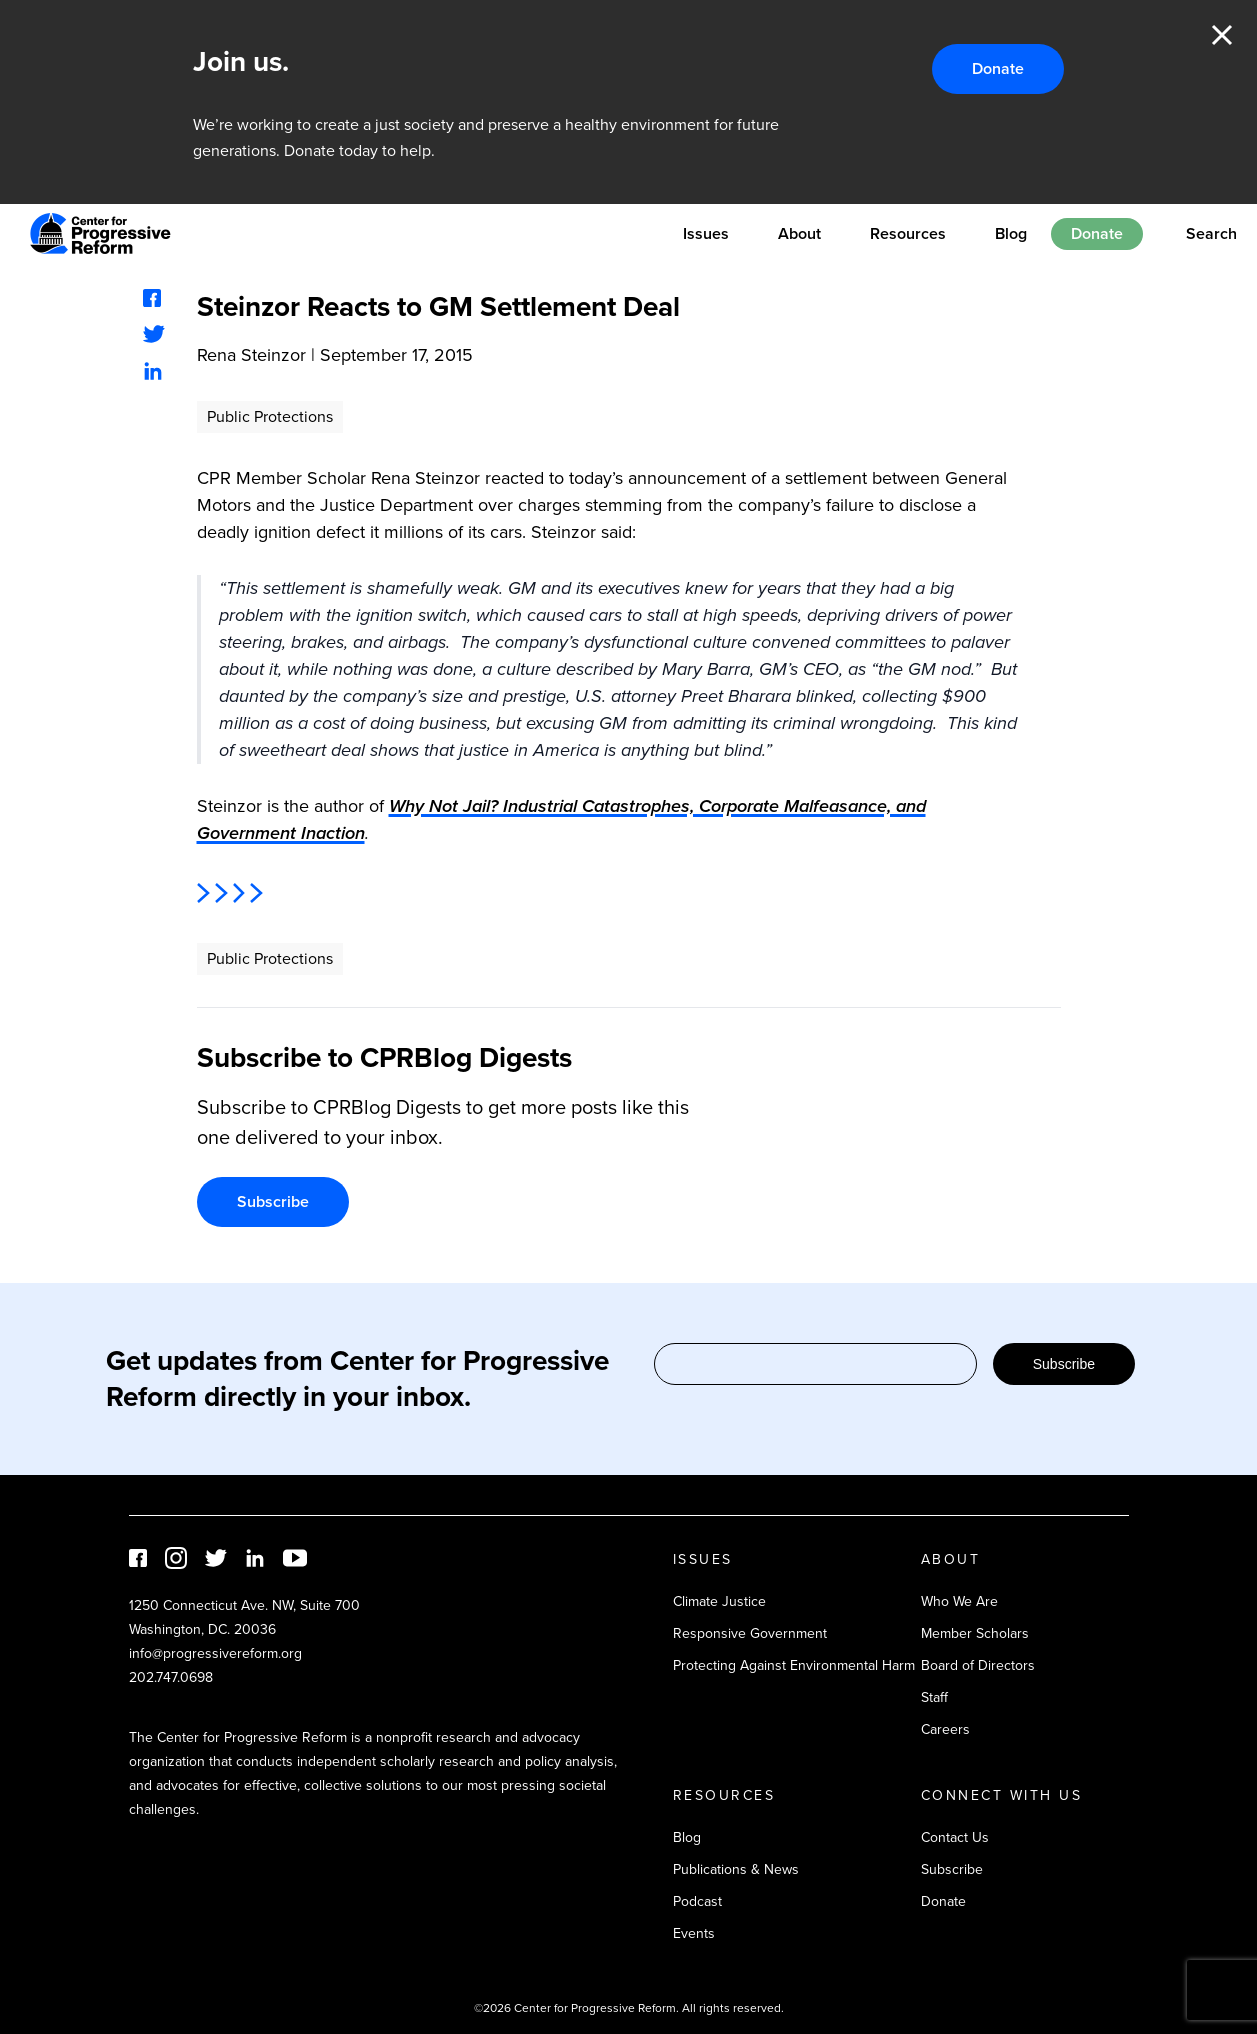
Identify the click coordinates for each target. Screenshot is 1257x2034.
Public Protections (270, 416)
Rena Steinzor (251, 355)
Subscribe (273, 1201)
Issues (706, 233)
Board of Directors (978, 1665)
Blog (1011, 233)
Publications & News (736, 1869)
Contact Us (955, 1837)
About (799, 233)
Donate (998, 68)
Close (1222, 35)
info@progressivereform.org (215, 1653)
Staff (934, 1697)
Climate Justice (719, 1601)
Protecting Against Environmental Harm (794, 1665)
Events (694, 1933)
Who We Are (959, 1601)
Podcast (697, 1901)
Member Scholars (975, 1633)
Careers (945, 1729)
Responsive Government (750, 1633)
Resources (908, 233)
